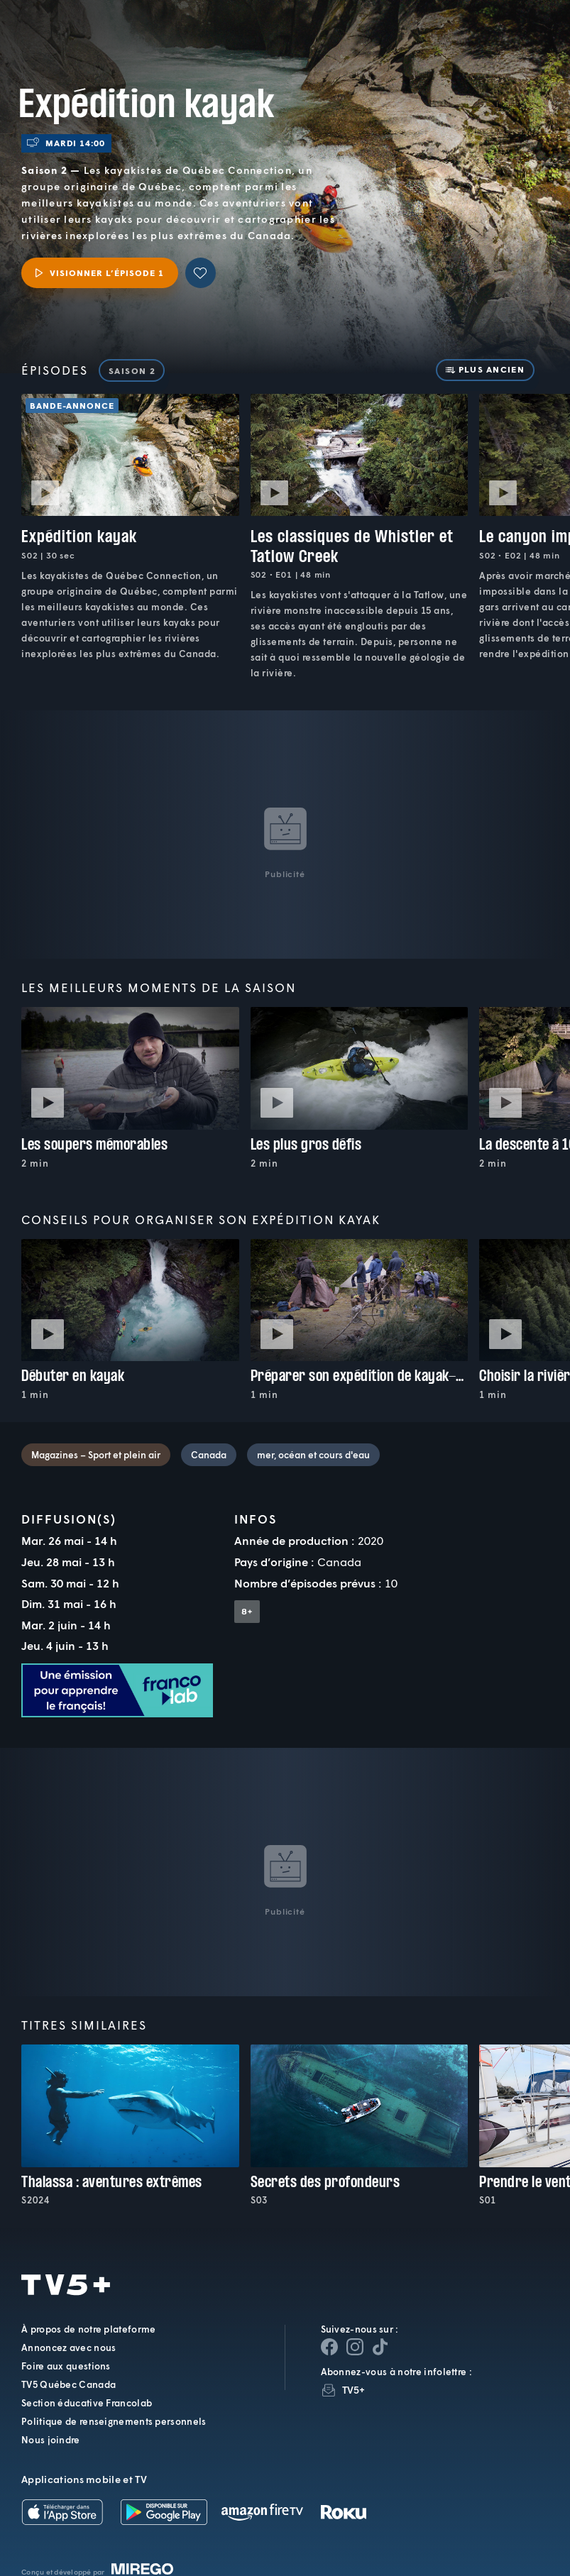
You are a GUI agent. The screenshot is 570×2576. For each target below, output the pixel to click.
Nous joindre (50, 2439)
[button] (320, 39)
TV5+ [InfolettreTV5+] (354, 2390)
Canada (208, 1454)
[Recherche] (512, 39)
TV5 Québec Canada (68, 2384)
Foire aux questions (66, 2366)
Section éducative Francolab (86, 2403)
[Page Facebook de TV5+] (329, 2346)
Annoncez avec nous (68, 2347)
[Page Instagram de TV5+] (354, 2346)
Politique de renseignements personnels (113, 2421)
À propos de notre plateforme (88, 2329)
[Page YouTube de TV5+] (380, 2346)
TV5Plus (85, 27)
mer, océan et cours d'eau (313, 1454)
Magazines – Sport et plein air (95, 1454)
